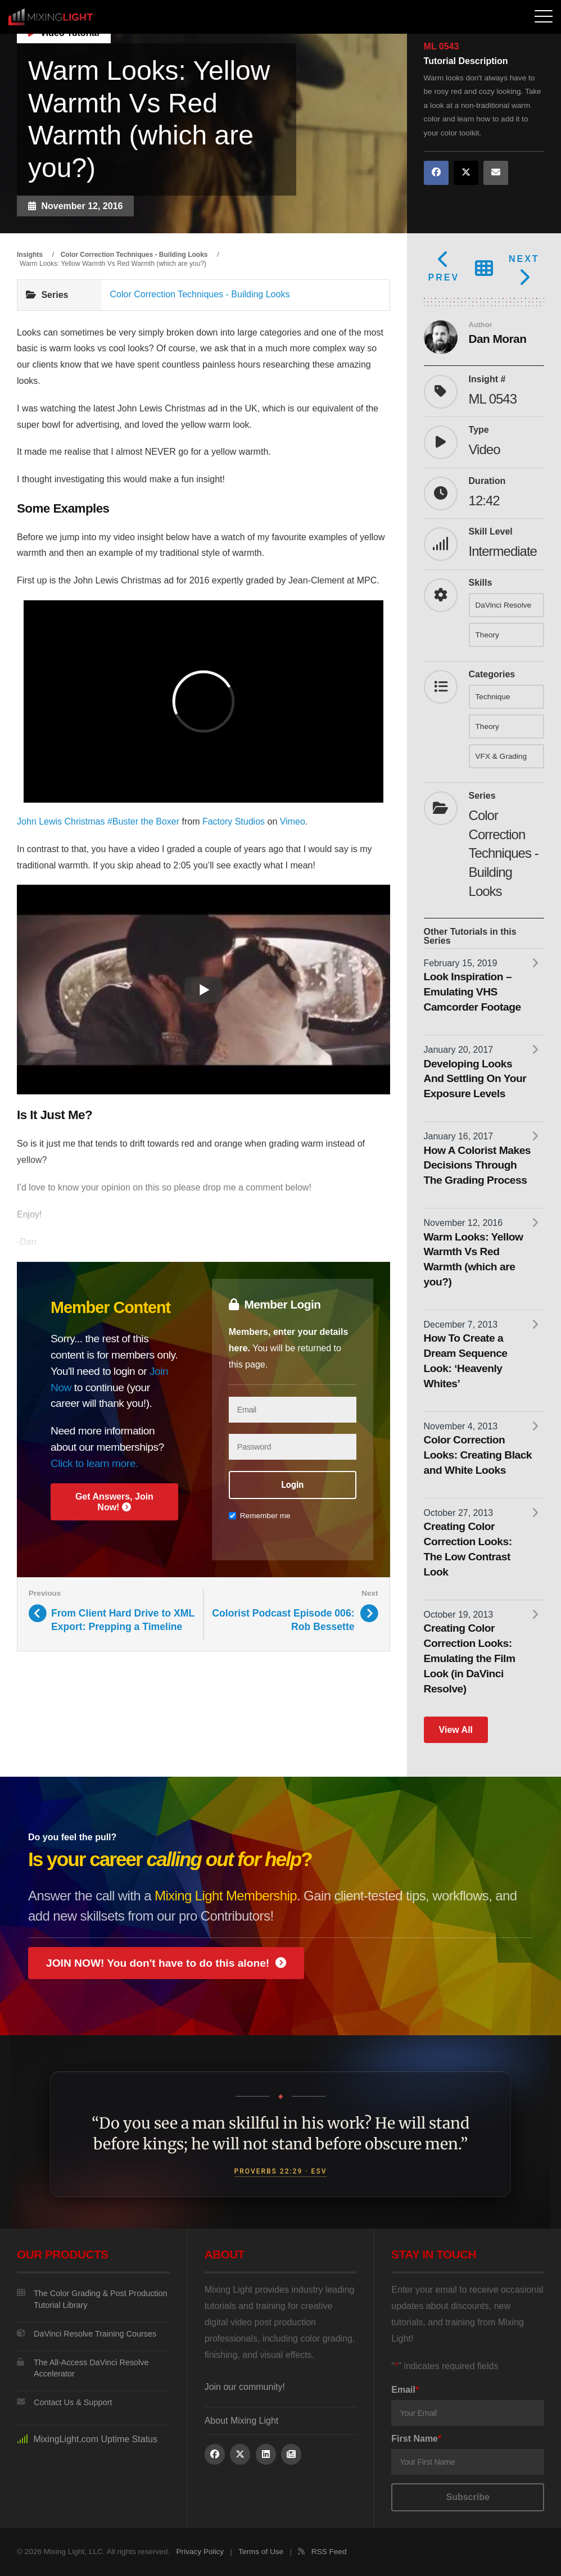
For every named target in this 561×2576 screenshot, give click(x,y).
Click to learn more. (94, 1463)
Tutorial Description (466, 61)
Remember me (260, 1515)
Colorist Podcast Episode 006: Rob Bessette (283, 1620)
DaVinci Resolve (503, 605)
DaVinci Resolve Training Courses (86, 2333)
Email (405, 2389)
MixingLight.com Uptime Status (87, 2439)
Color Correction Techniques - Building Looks (200, 294)
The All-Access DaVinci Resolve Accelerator (82, 2368)
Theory (487, 635)
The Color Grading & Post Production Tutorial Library (92, 2299)
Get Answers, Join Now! (114, 1502)
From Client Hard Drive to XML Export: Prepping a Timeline (122, 1620)
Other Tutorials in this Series (470, 936)
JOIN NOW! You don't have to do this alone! (166, 1963)
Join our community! (245, 2387)
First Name (416, 2438)
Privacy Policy (200, 2551)
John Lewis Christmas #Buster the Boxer (98, 821)
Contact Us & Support (64, 2402)
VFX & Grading (501, 756)
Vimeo (292, 821)
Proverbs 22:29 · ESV (280, 2171)
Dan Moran (498, 338)
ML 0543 (441, 46)
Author (480, 324)
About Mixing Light (242, 2420)
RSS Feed (329, 2551)
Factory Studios (233, 821)
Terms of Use (260, 2551)
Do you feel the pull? (72, 1837)
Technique (493, 696)
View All (456, 1730)
